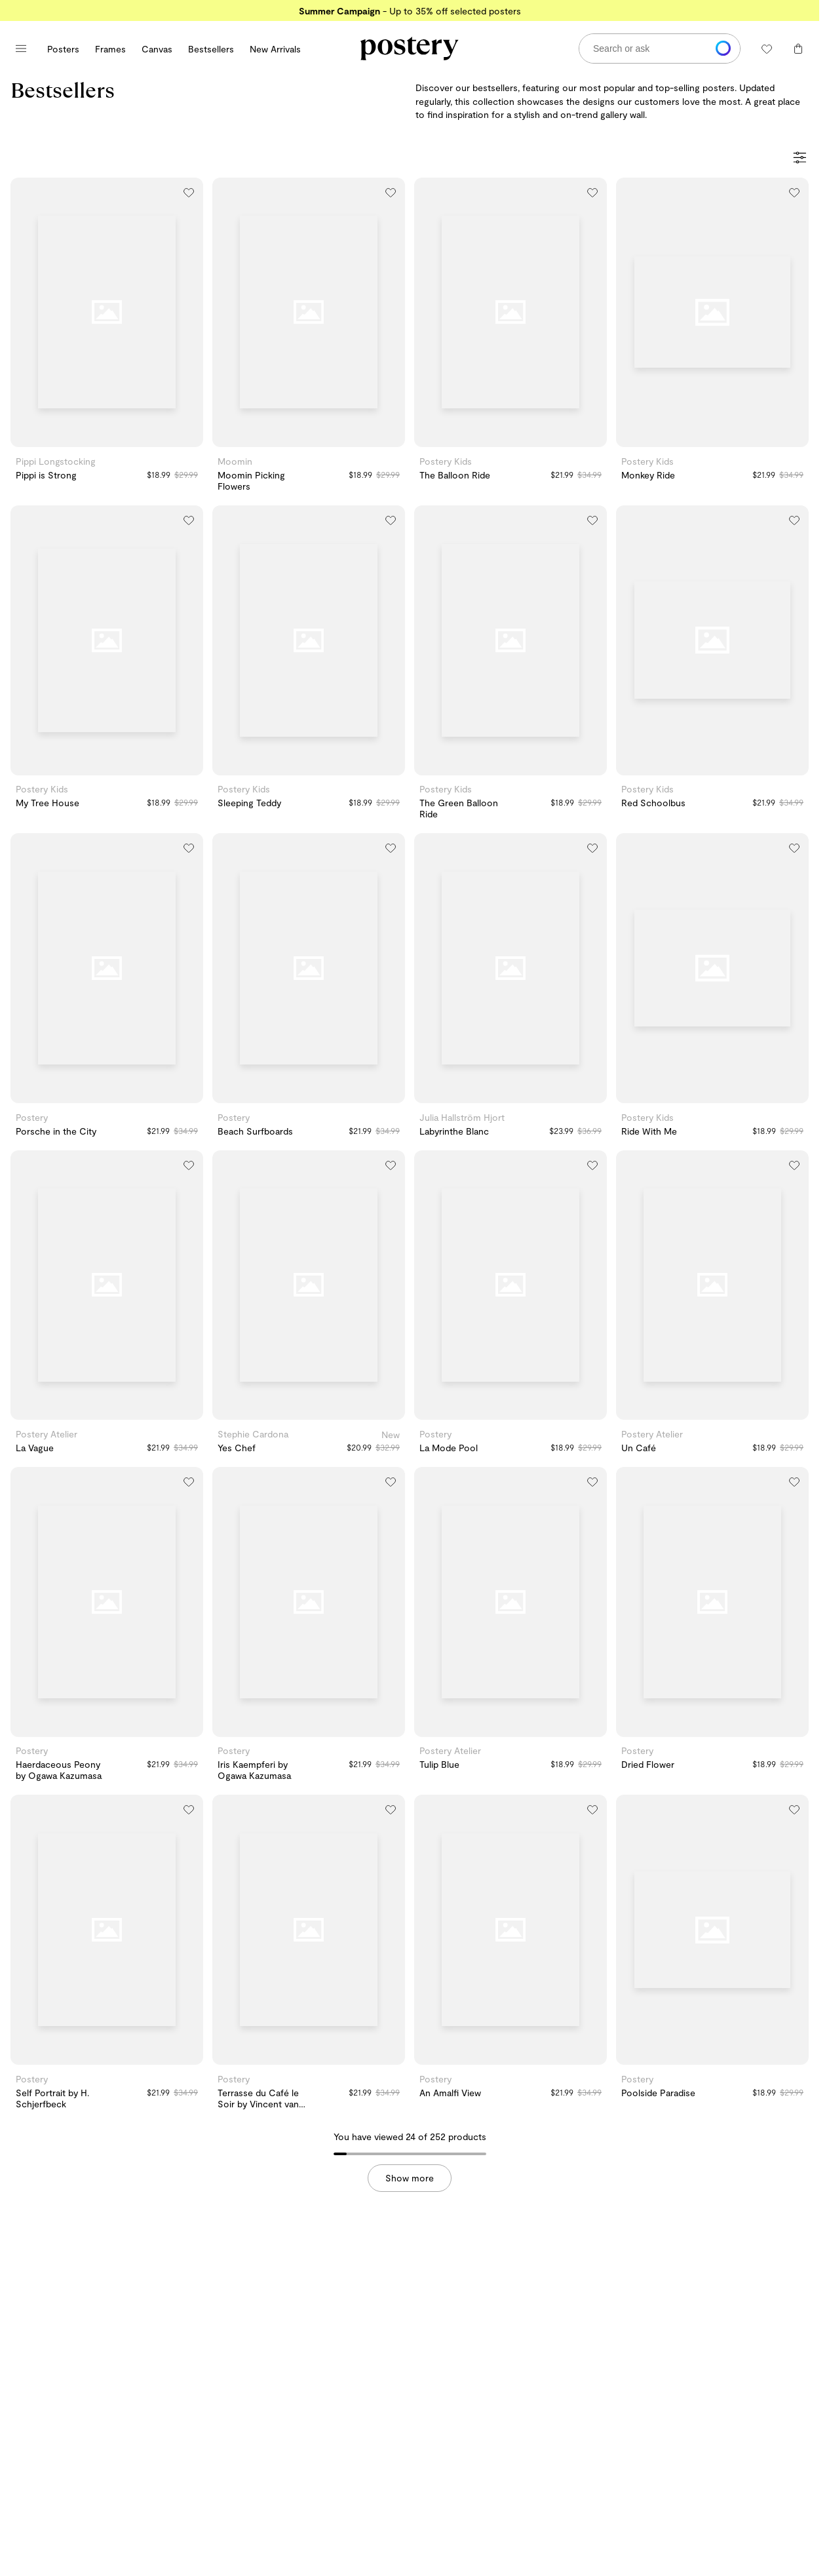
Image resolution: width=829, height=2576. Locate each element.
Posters (63, 48)
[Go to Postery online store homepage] (409, 48)
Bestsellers (211, 48)
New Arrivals (275, 48)
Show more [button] (409, 2177)
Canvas (157, 48)
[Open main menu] (20, 48)
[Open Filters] (800, 158)
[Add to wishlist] (188, 192)
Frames (110, 48)
